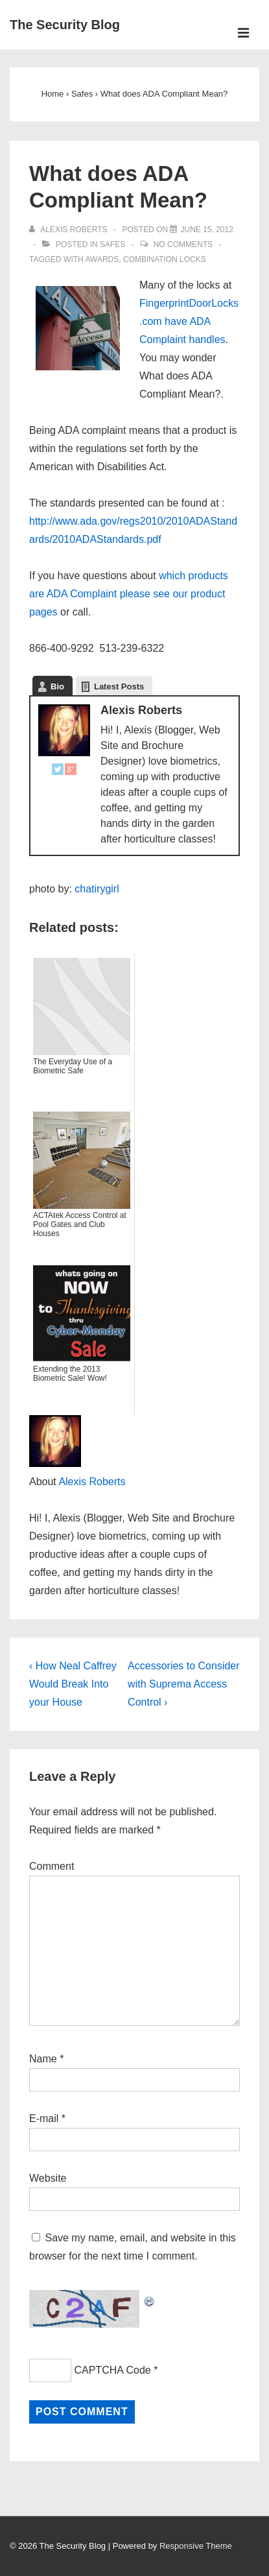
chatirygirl (97, 888)
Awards (102, 259)
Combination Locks (164, 259)
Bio (57, 686)
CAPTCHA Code (112, 2370)
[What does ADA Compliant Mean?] (206, 229)
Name (43, 2058)
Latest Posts (119, 686)
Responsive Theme (195, 2546)
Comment (51, 1866)
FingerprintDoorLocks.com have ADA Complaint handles (189, 321)
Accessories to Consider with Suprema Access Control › (184, 1684)
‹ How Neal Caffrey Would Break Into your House (73, 1684)
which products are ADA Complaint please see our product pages (128, 593)
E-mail (43, 2118)
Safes (112, 244)
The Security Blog (65, 25)
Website (48, 2178)
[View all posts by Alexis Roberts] (69, 229)
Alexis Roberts (91, 1481)
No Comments (183, 244)
